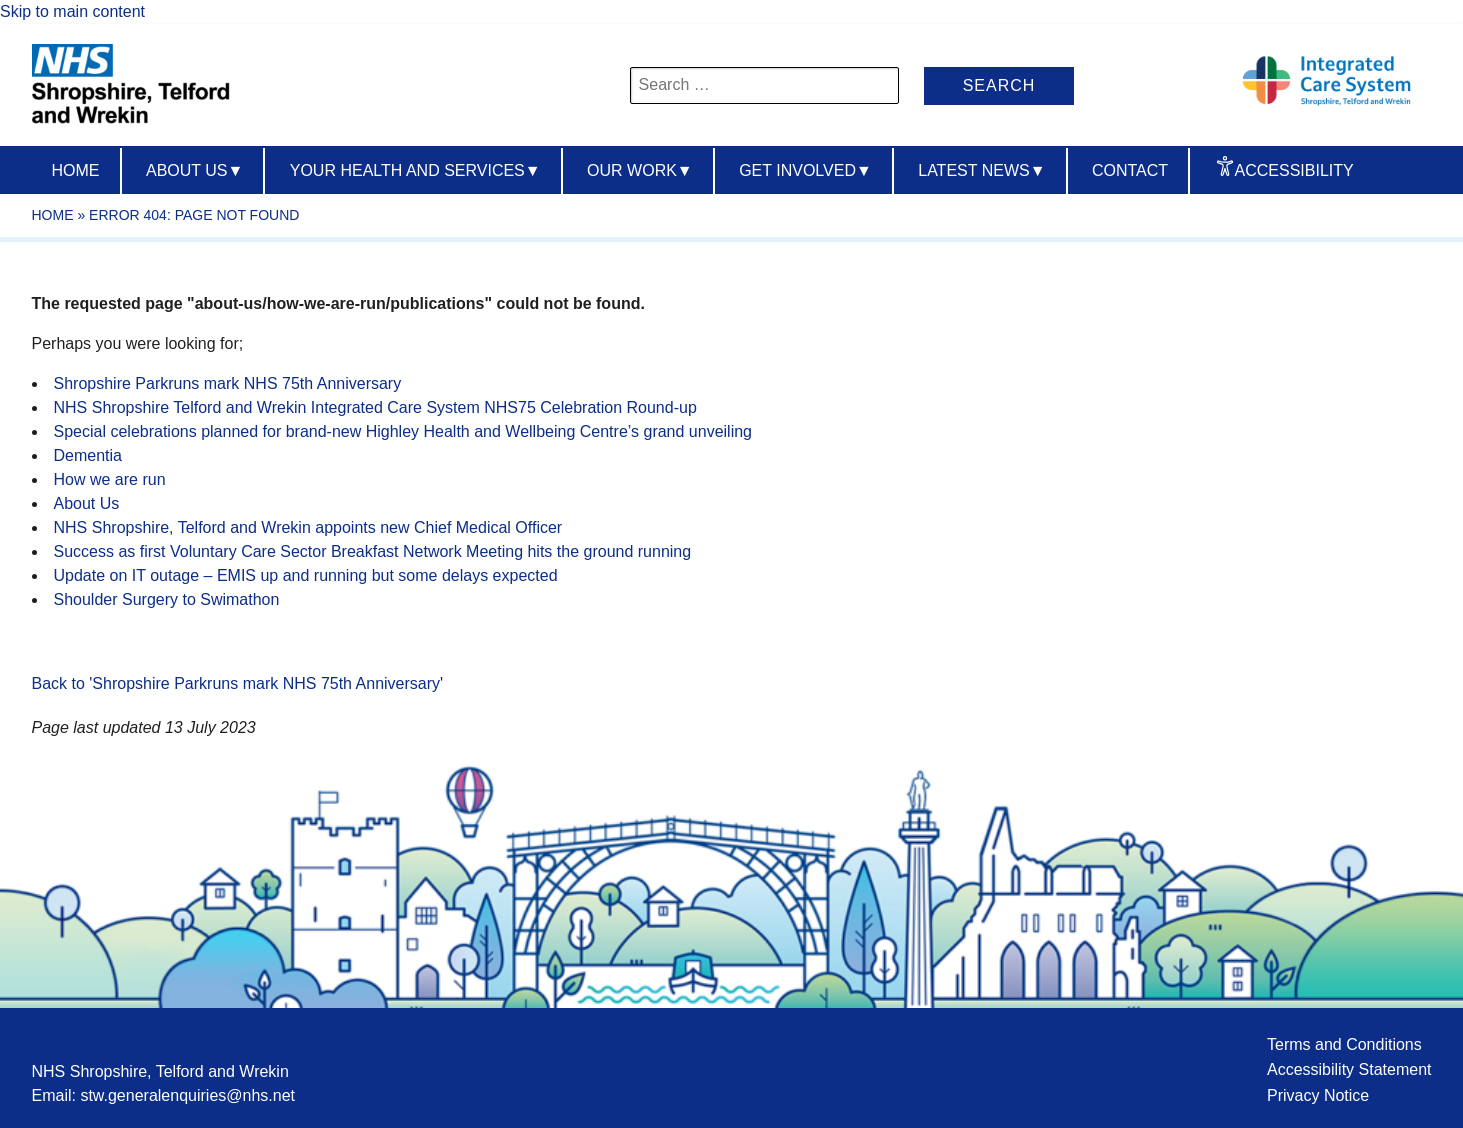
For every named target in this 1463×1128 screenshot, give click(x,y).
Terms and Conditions (1344, 1044)
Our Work (640, 170)
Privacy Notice (1318, 1095)
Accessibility (1294, 170)
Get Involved (805, 170)
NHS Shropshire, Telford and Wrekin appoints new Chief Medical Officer (308, 527)
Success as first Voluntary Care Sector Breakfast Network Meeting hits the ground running (373, 551)
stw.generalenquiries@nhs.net (187, 1095)
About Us (87, 503)
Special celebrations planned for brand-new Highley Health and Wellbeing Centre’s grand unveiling (403, 431)
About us (194, 170)
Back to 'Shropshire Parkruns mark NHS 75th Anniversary (236, 683)
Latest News (981, 170)
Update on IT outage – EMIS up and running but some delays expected (306, 575)
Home (76, 170)
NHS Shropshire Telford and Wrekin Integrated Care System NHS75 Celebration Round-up (378, 407)
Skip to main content (72, 11)
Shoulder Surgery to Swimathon (167, 599)
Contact (1130, 170)
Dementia (88, 455)
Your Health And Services (415, 170)
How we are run (110, 479)
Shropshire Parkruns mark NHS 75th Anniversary (228, 383)
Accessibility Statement (1349, 1069)
